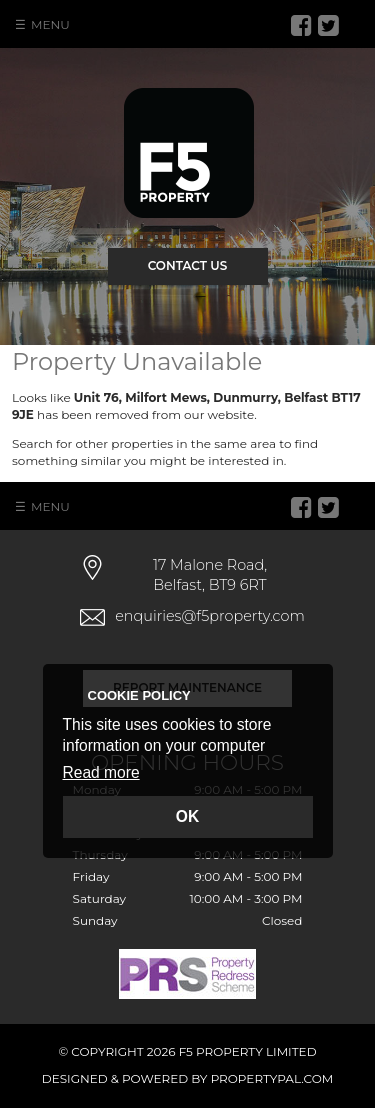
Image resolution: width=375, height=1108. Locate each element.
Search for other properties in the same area (144, 443)
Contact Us (188, 265)
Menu (50, 24)
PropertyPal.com (272, 1078)
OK (187, 816)
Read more (101, 772)
